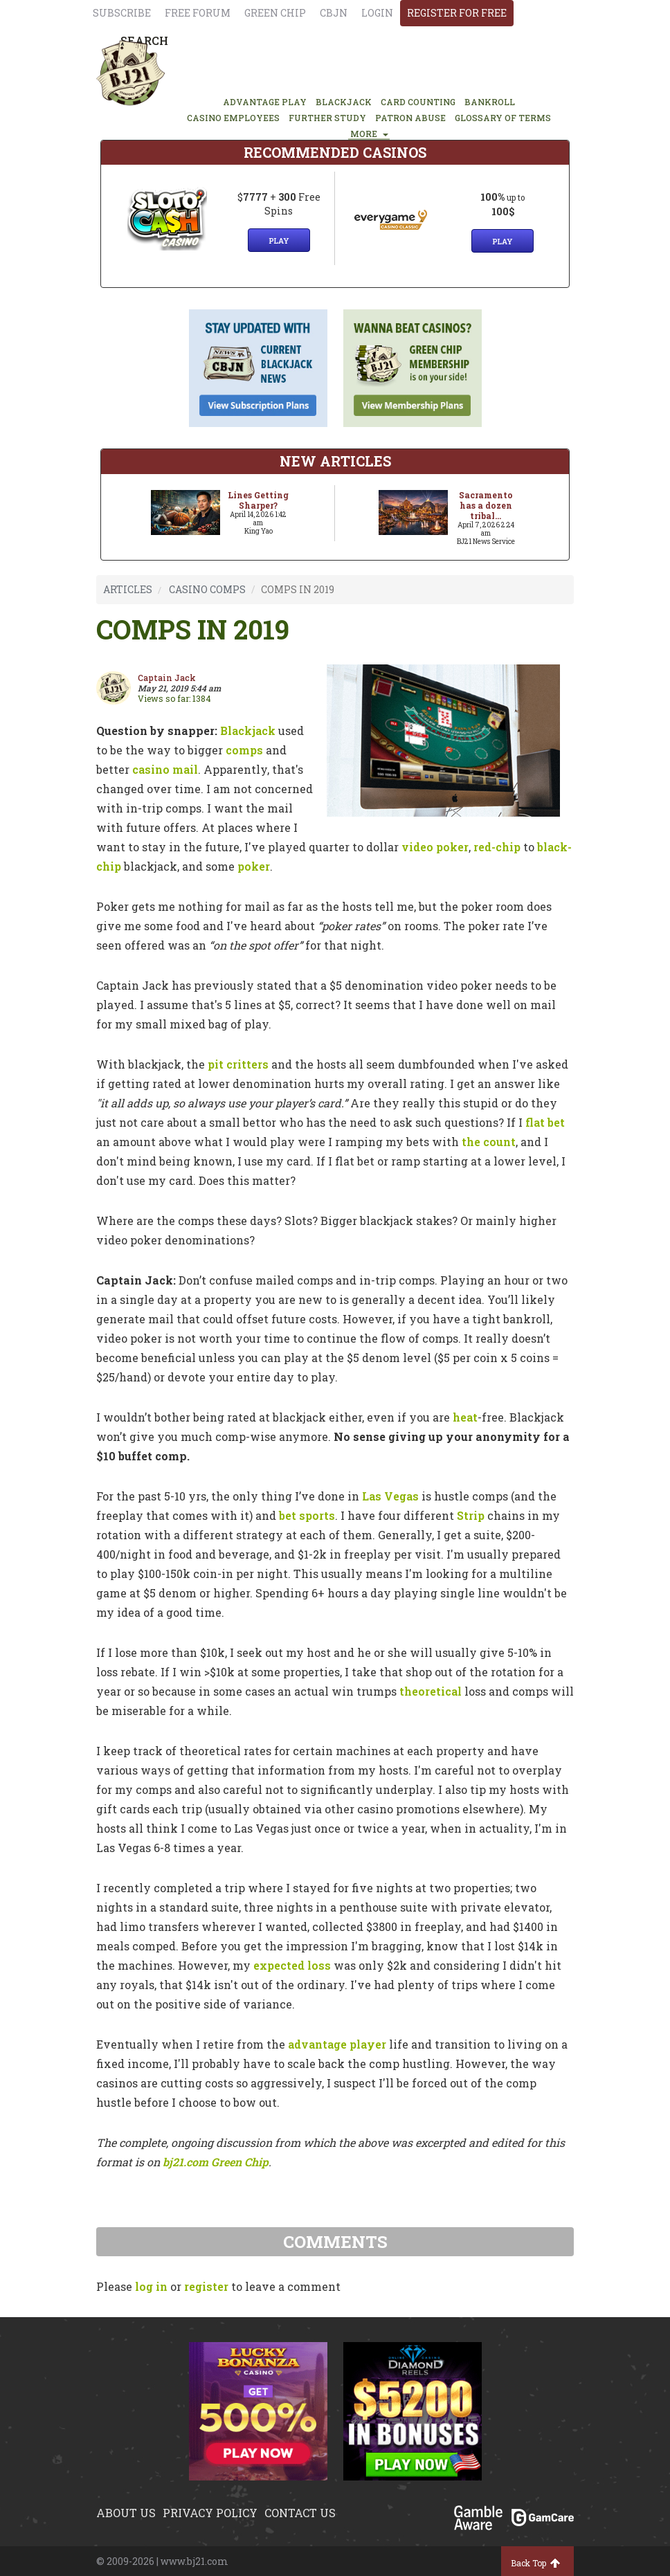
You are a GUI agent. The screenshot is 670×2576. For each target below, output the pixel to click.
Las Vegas (390, 1496)
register (206, 2286)
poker (253, 866)
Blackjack (247, 730)
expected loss (292, 1965)
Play (279, 240)
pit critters (238, 1064)
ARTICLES (127, 589)
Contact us (300, 2512)
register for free (457, 12)
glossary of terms (503, 118)
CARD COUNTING (418, 102)
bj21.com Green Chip (216, 2162)
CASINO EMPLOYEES (233, 118)
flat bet (545, 1122)
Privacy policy (210, 2512)
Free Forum (197, 12)
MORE (369, 133)
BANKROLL (489, 102)
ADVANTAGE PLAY (265, 102)
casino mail (165, 769)
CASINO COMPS (207, 589)
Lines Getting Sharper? (258, 500)
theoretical (430, 1691)
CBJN (333, 12)
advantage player (337, 2044)
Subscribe (122, 12)
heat (465, 1417)
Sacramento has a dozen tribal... (486, 505)
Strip (471, 1515)
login (377, 12)
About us (126, 2512)
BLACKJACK (344, 102)
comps (244, 750)
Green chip (275, 12)
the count (489, 1141)
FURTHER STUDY (327, 118)
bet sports (307, 1515)
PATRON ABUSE (410, 118)
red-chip (496, 847)
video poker (435, 847)
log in (151, 2286)
